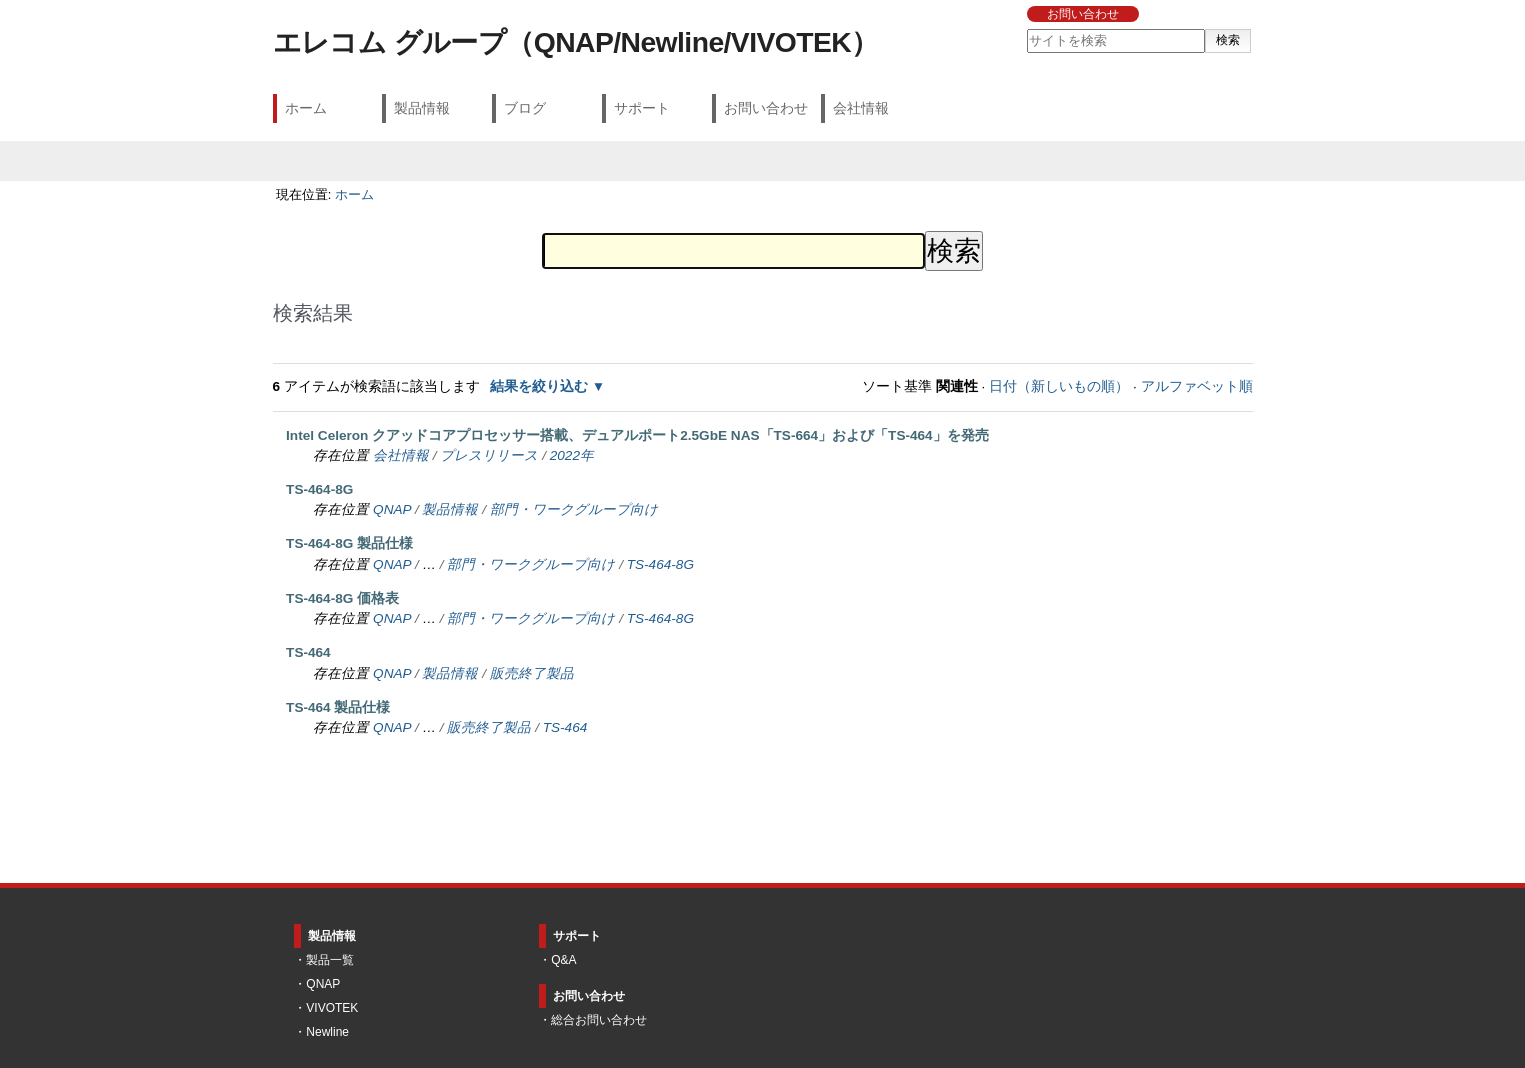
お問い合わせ (1083, 14)
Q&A (563, 960)
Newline (327, 1032)
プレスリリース (489, 455)
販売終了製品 (532, 673)
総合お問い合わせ (599, 1020)
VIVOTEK (332, 1008)
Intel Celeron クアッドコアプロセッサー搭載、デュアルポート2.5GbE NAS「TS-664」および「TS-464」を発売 (637, 435)
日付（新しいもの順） (1059, 386)
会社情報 (861, 108)
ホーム (306, 108)
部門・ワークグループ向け (574, 509)
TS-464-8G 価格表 (342, 598)
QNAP (392, 509)
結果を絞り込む (539, 386)
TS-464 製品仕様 (338, 707)
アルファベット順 (1197, 386)
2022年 (572, 455)
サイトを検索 (1026, 28)
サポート (642, 108)
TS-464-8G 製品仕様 (349, 543)
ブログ (525, 108)
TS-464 (308, 652)
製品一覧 (330, 960)
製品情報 (422, 108)
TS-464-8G (319, 489)
